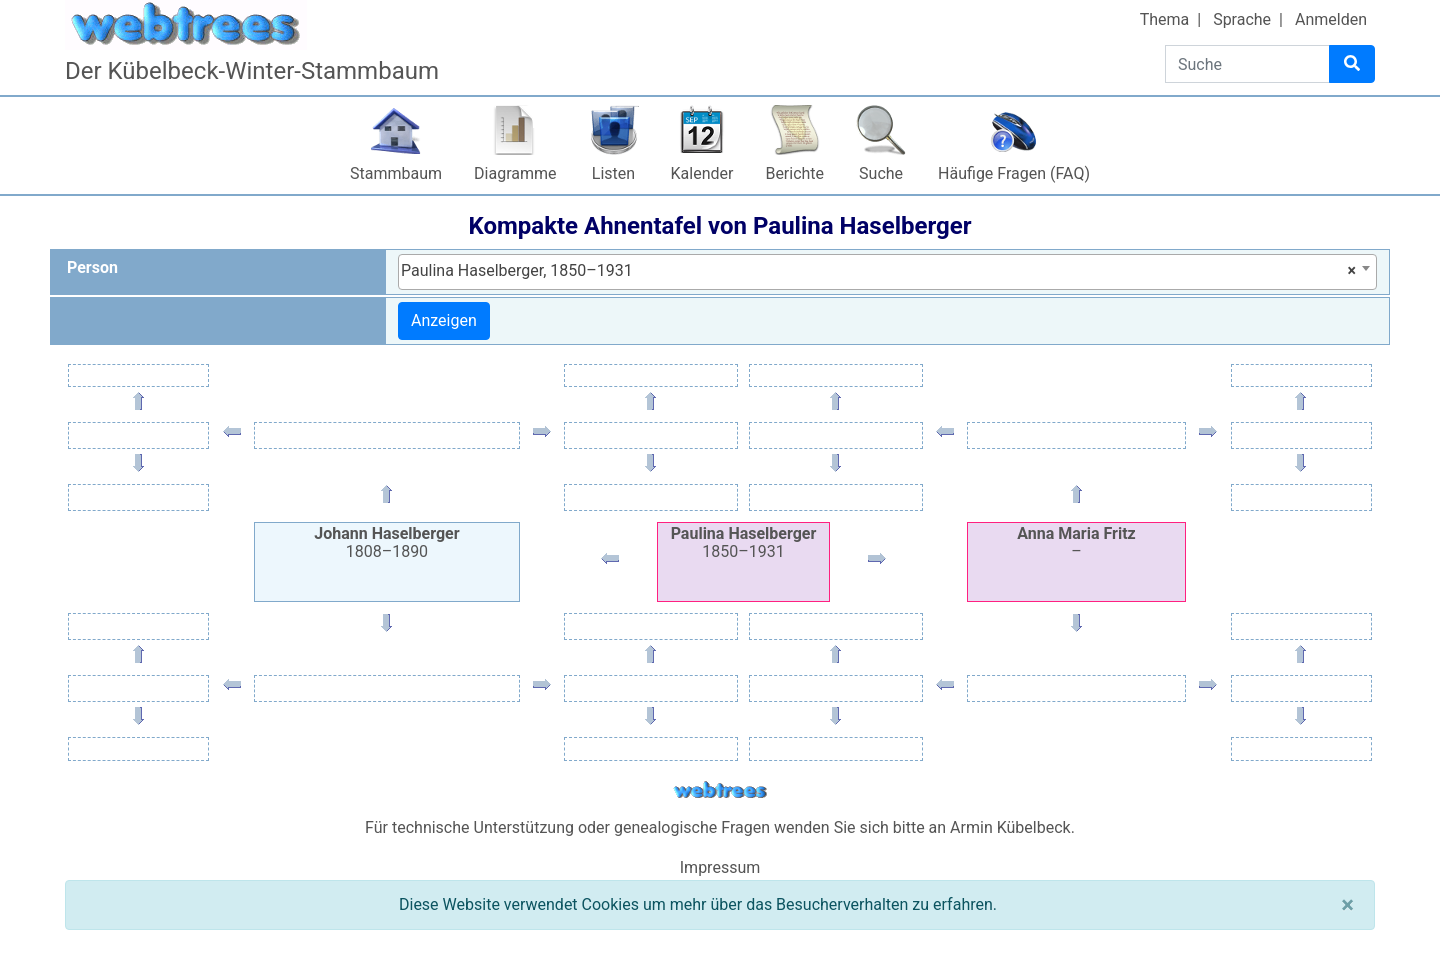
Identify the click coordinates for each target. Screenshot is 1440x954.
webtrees (720, 790)
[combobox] (887, 272)
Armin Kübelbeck (1010, 827)
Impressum (720, 867)
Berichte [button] (794, 173)
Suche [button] (881, 173)
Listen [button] (613, 173)
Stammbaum (396, 173)
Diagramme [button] (515, 173)
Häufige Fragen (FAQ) (1014, 173)
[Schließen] (1347, 905)
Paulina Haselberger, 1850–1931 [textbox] (878, 271)
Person (92, 267)
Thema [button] (1165, 19)
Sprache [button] (1242, 19)
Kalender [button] (702, 173)
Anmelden (1331, 19)
